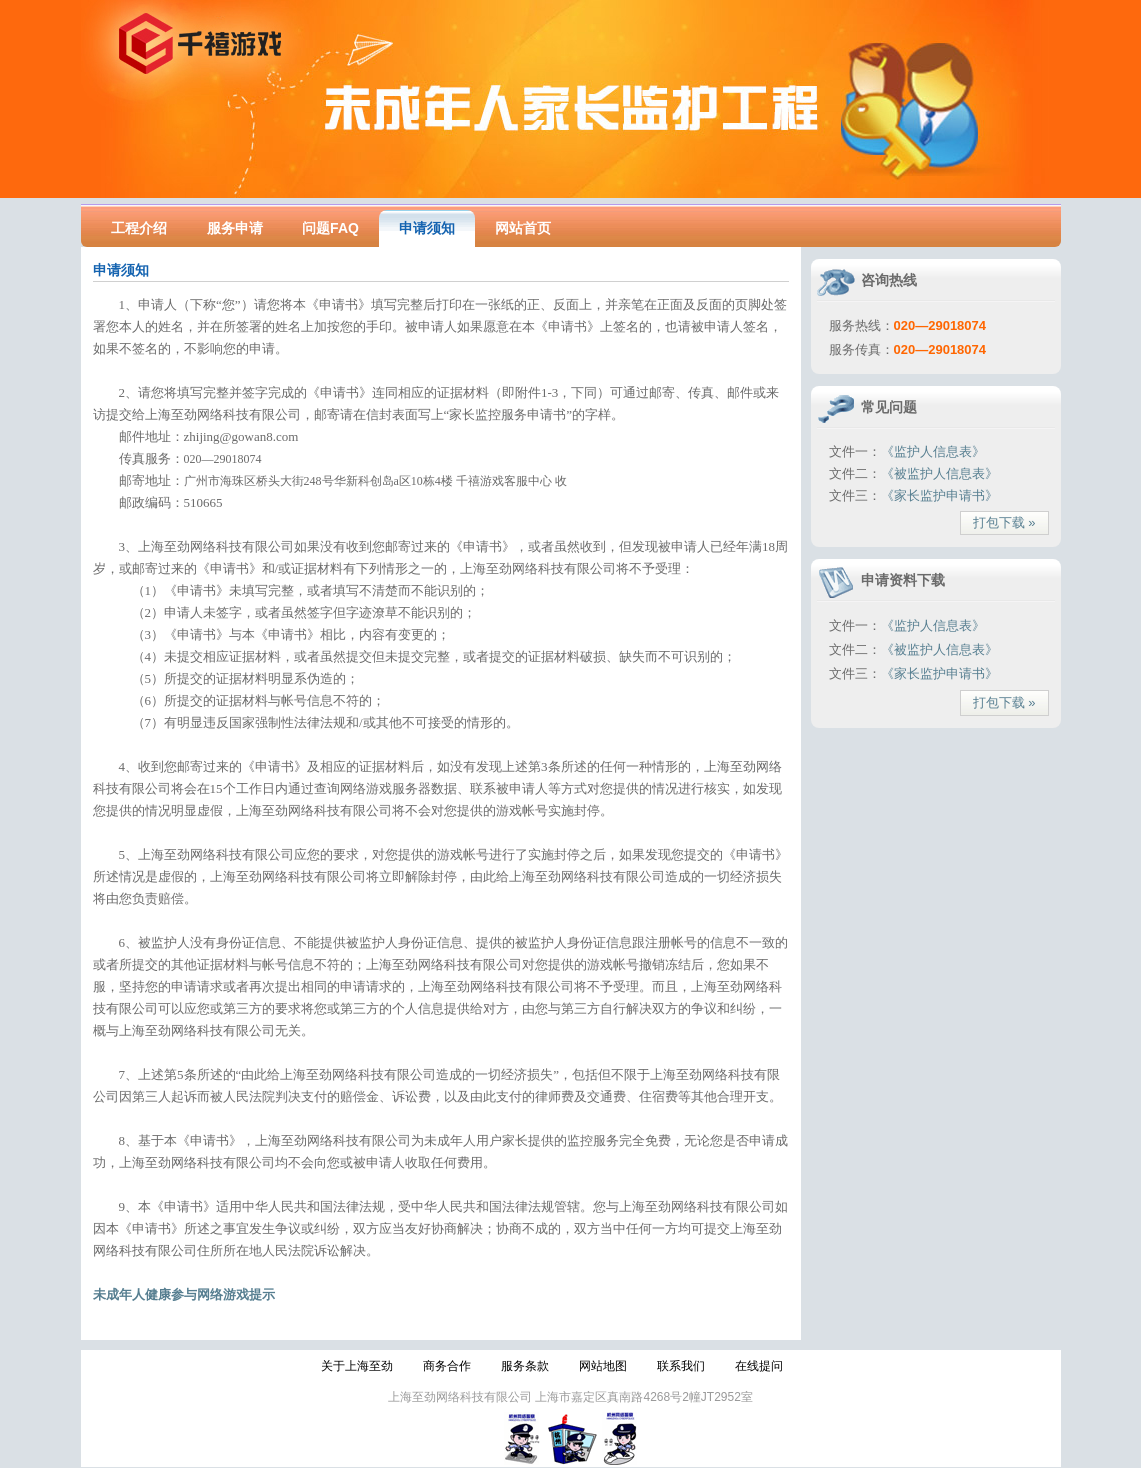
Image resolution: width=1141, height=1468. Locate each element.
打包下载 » (1004, 522)
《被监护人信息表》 (939, 473)
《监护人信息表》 (933, 451)
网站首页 (523, 228)
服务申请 (235, 228)
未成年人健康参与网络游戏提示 (184, 1294)
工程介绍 (139, 228)
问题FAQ (330, 228)
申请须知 (427, 228)
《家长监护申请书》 (939, 495)
